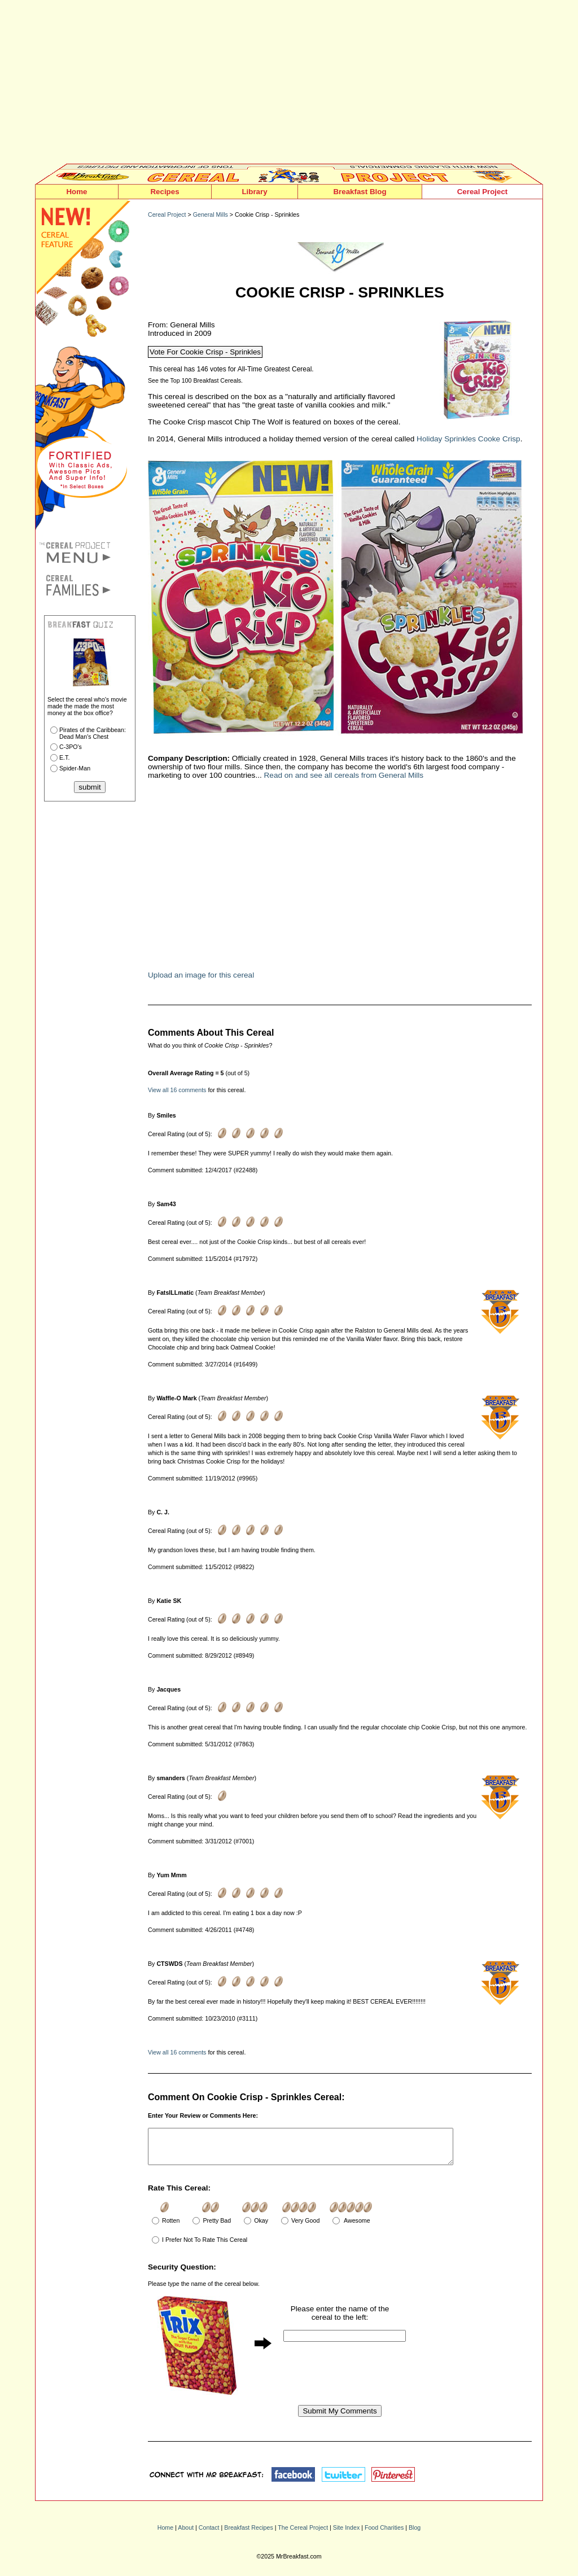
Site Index (346, 2534)
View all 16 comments (177, 1090)
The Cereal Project (303, 2534)
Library (254, 191)
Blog (415, 2534)
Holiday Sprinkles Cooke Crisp (468, 439)
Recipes (164, 191)
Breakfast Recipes (248, 2534)
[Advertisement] (289, 85)
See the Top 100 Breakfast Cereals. (195, 380)
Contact (209, 2534)
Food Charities (384, 2534)
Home (76, 191)
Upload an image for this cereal (201, 975)
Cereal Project (482, 191)
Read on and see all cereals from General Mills (344, 775)
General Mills (210, 214)
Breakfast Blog (359, 191)
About (186, 2534)
